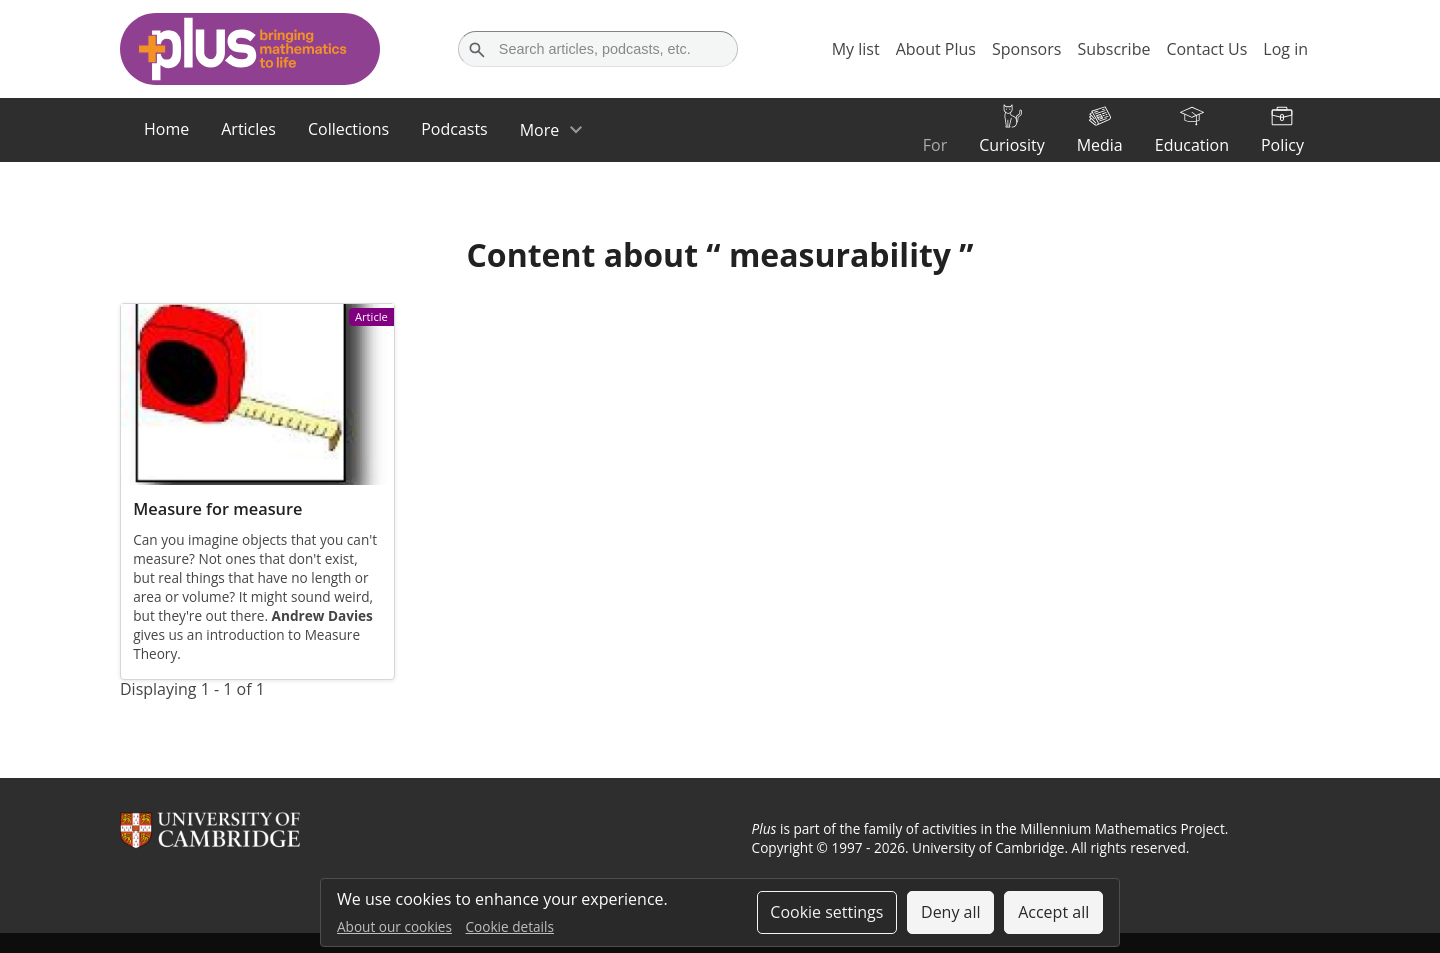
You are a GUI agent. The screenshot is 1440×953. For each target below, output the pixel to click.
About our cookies (394, 926)
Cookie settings (826, 912)
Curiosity (1011, 145)
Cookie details (510, 926)
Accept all (1053, 912)
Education (1192, 145)
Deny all (951, 912)
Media (1100, 145)
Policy (1282, 145)
